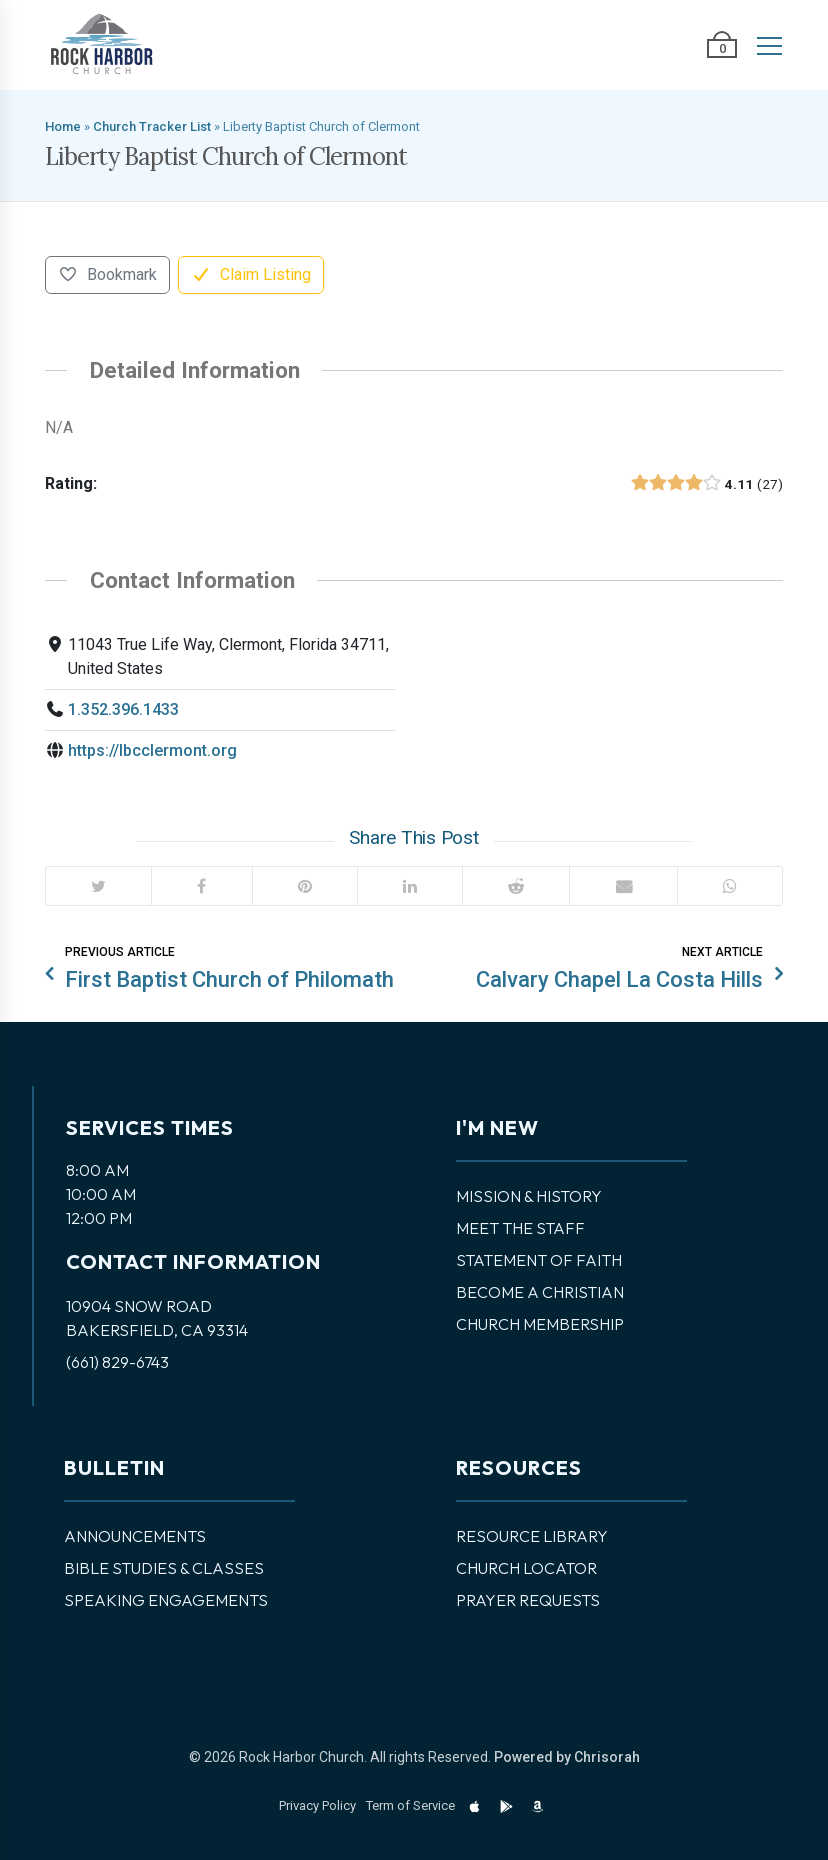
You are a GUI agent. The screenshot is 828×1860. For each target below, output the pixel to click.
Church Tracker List (152, 126)
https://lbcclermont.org (152, 750)
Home (63, 126)
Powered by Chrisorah (567, 1757)
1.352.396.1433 (123, 709)
